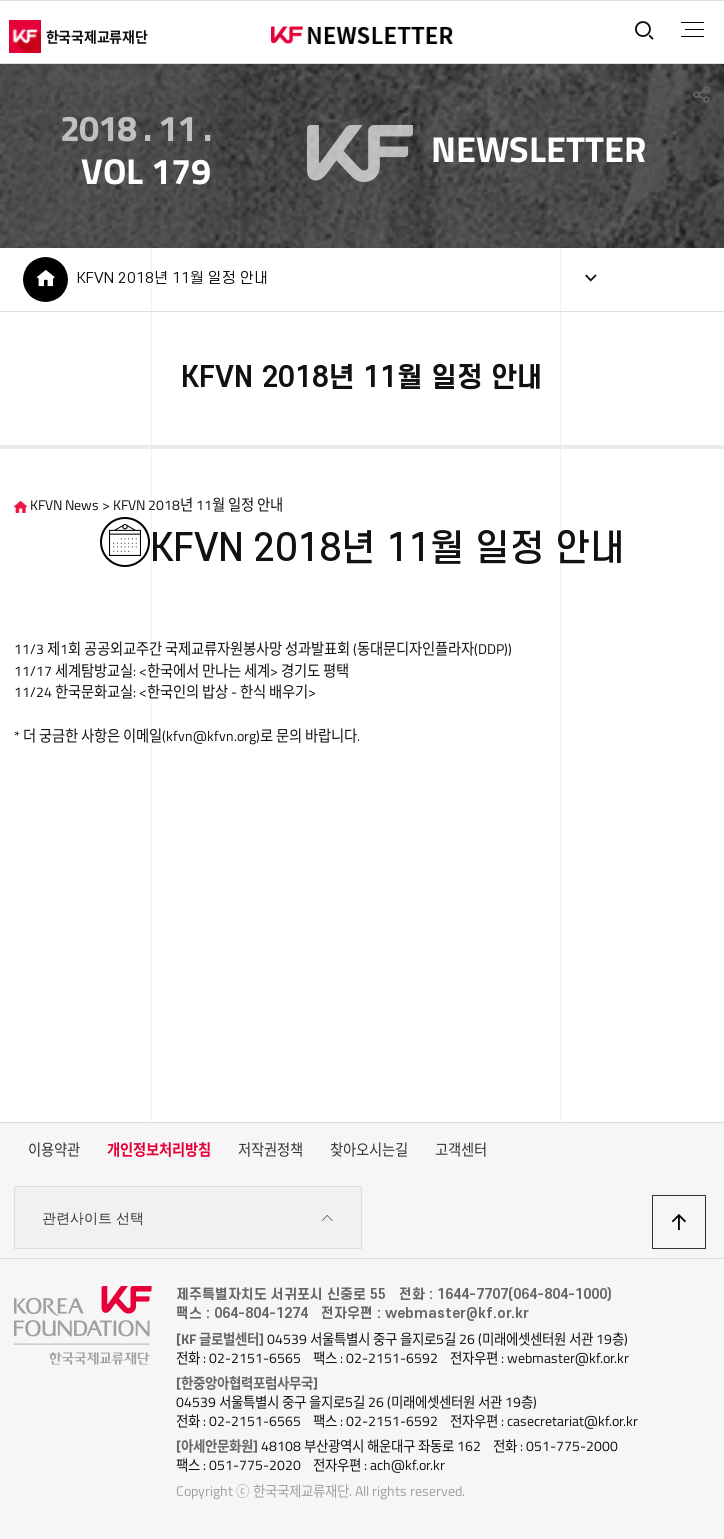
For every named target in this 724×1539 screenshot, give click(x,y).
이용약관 (54, 1150)
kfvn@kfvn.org (211, 736)
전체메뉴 (692, 30)
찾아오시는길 (369, 1150)
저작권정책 (270, 1150)
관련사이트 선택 (188, 1218)
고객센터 (461, 1150)
